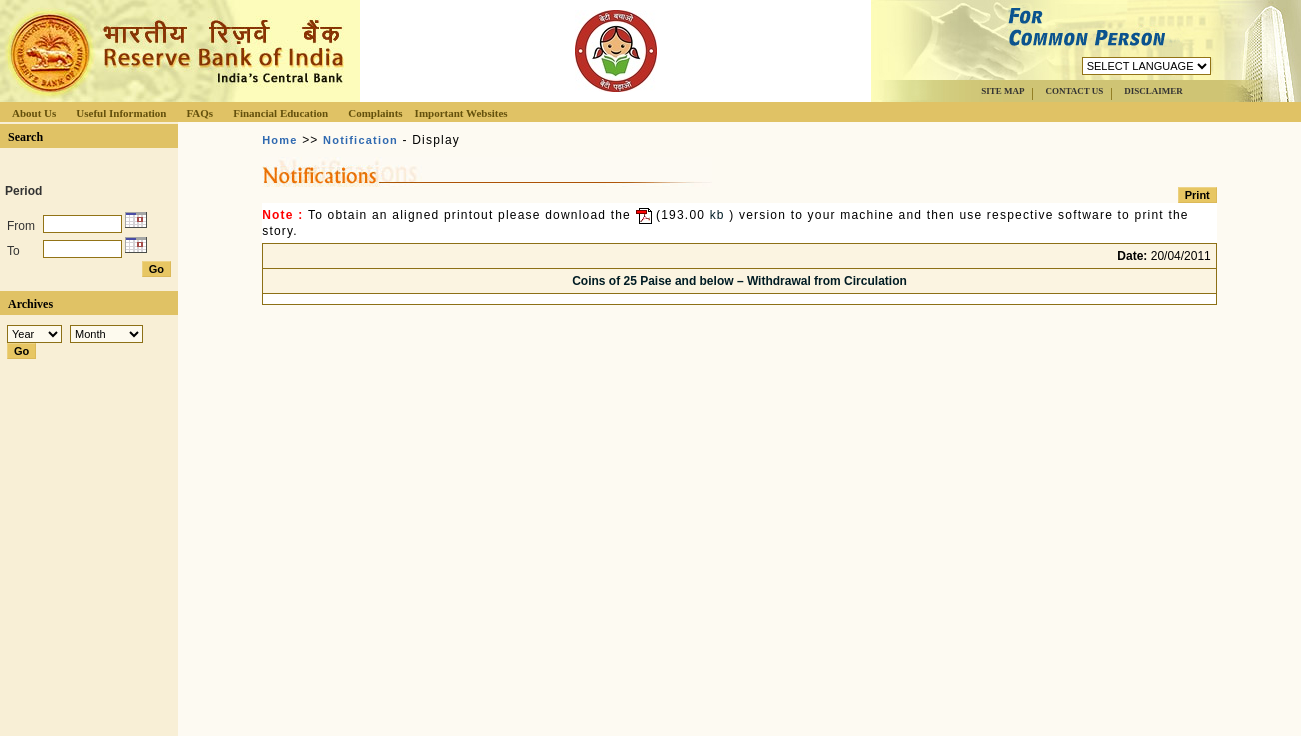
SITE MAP (1002, 91)
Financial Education (280, 113)
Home (279, 140)
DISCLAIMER (1153, 91)
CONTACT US (1074, 91)
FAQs (199, 113)
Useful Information (121, 113)
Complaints (375, 113)
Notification (360, 140)
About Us (34, 113)
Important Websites (461, 113)
